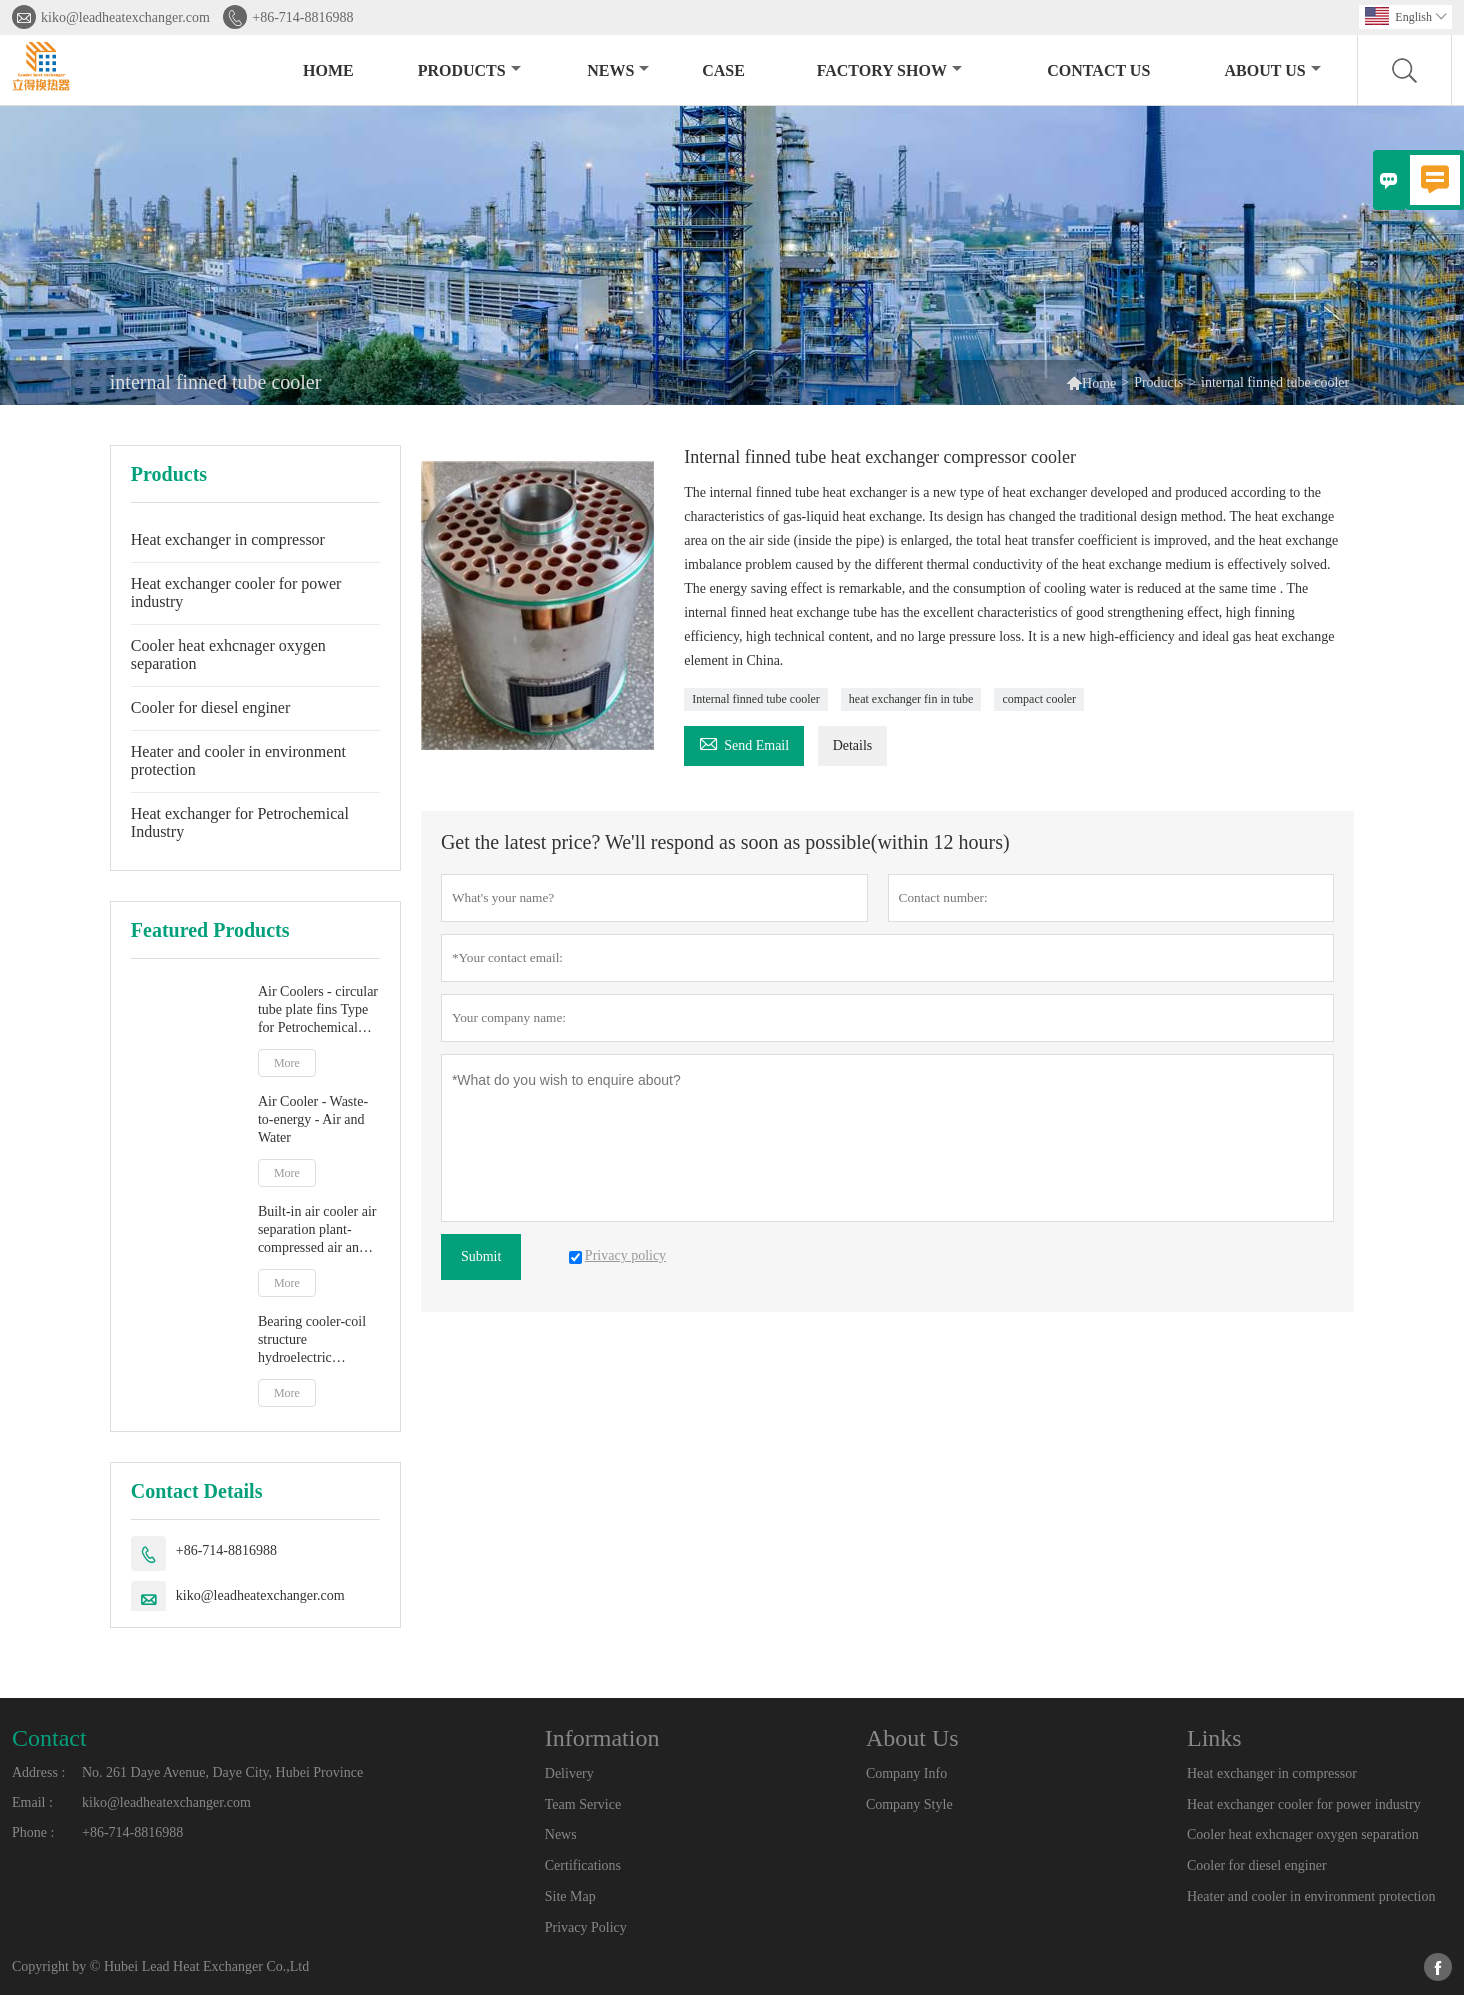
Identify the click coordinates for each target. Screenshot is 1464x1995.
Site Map (570, 1896)
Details (853, 745)
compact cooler (1039, 699)
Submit (481, 1256)
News (618, 70)
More (287, 1063)
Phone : (33, 1832)
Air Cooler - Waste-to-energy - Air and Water (313, 1119)
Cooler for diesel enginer (211, 707)
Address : (38, 1772)
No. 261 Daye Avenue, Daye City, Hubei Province (222, 1772)
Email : (32, 1802)
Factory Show (889, 70)
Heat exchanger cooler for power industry (236, 592)
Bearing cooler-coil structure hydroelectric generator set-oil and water (315, 1340)
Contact (49, 1738)
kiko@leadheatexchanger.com (125, 17)
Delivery (569, 1773)
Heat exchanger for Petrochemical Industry (240, 822)
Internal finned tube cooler (756, 699)
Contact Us (1098, 70)
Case (723, 70)
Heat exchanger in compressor (228, 539)
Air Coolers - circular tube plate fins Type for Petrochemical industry (318, 1010)
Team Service (583, 1804)
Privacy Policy (586, 1927)
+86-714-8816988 (302, 17)
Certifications (583, 1865)
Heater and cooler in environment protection (238, 760)
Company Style (909, 1804)
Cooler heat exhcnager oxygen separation (228, 654)
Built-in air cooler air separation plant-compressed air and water (317, 1230)
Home (328, 70)
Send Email (744, 742)
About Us (1273, 70)
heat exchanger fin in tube (911, 699)
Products (469, 70)
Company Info (906, 1773)
